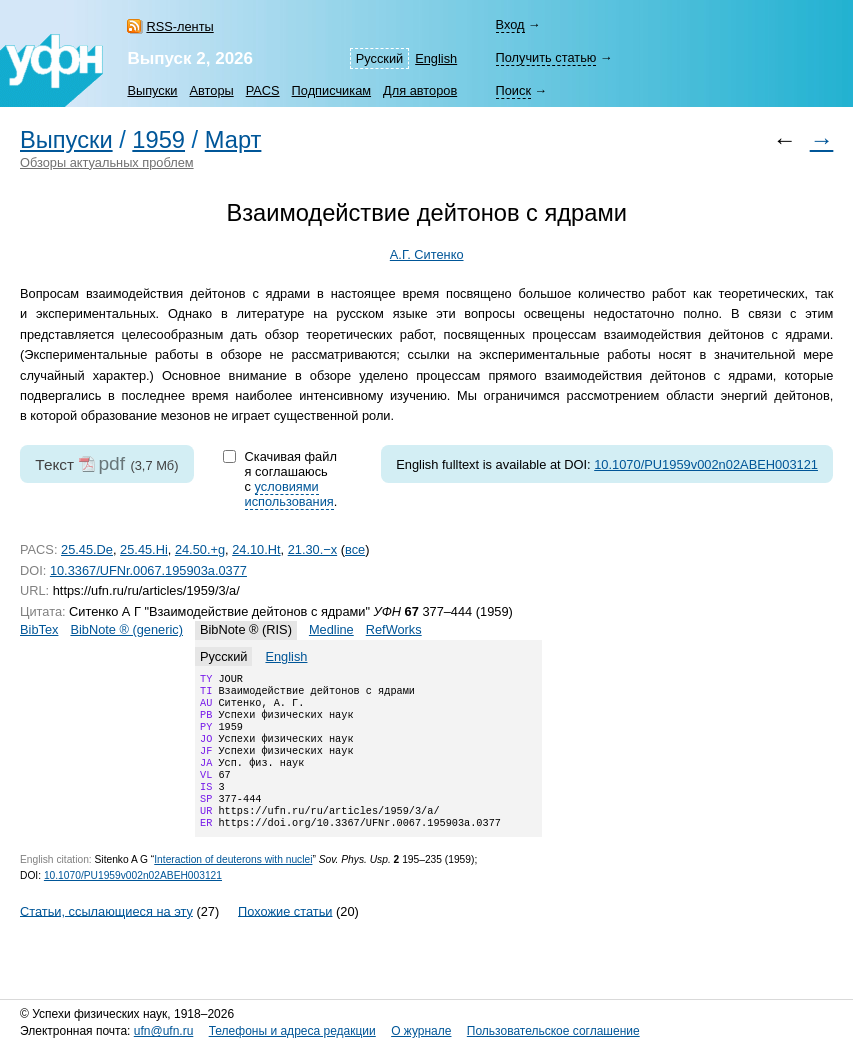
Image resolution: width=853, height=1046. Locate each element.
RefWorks (394, 629)
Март (233, 140)
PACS (263, 90)
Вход (510, 24)
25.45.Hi (144, 549)
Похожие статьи (285, 936)
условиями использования (289, 494)
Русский (379, 58)
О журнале (421, 1031)
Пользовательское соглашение (553, 1031)
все (355, 549)
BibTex (39, 629)
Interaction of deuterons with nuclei (233, 885)
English (436, 58)
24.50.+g (200, 549)
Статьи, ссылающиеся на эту (106, 936)
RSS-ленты (179, 26)
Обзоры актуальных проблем (107, 162)
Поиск (513, 90)
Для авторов (420, 90)
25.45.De (87, 549)
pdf (111, 463)
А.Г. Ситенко (427, 254)
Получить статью (546, 57)
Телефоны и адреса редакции (292, 1031)
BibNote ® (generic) (126, 629)
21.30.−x (312, 549)
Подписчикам (331, 90)
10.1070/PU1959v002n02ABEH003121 (706, 464)
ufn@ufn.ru (164, 1031)
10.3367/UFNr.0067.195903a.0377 (148, 570)
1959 (158, 140)
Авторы (212, 90)
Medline (331, 629)
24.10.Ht (256, 549)
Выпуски (152, 90)
